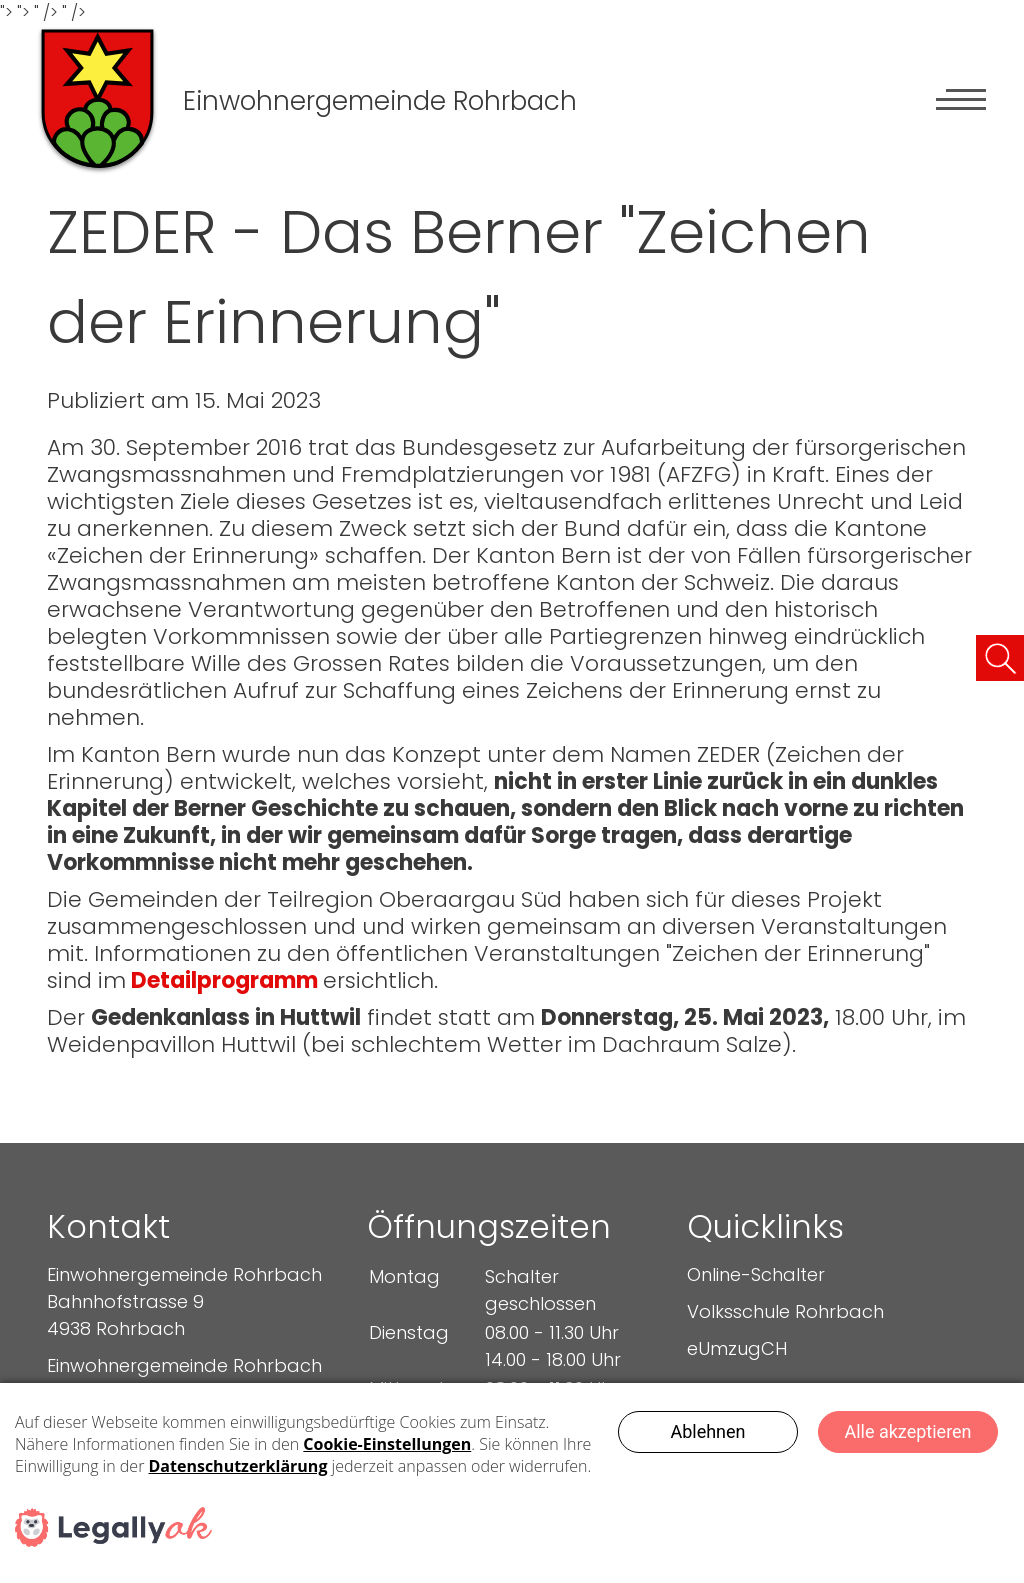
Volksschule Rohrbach (785, 1311)
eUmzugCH (737, 1348)
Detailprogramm (224, 980)
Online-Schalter (756, 1274)
